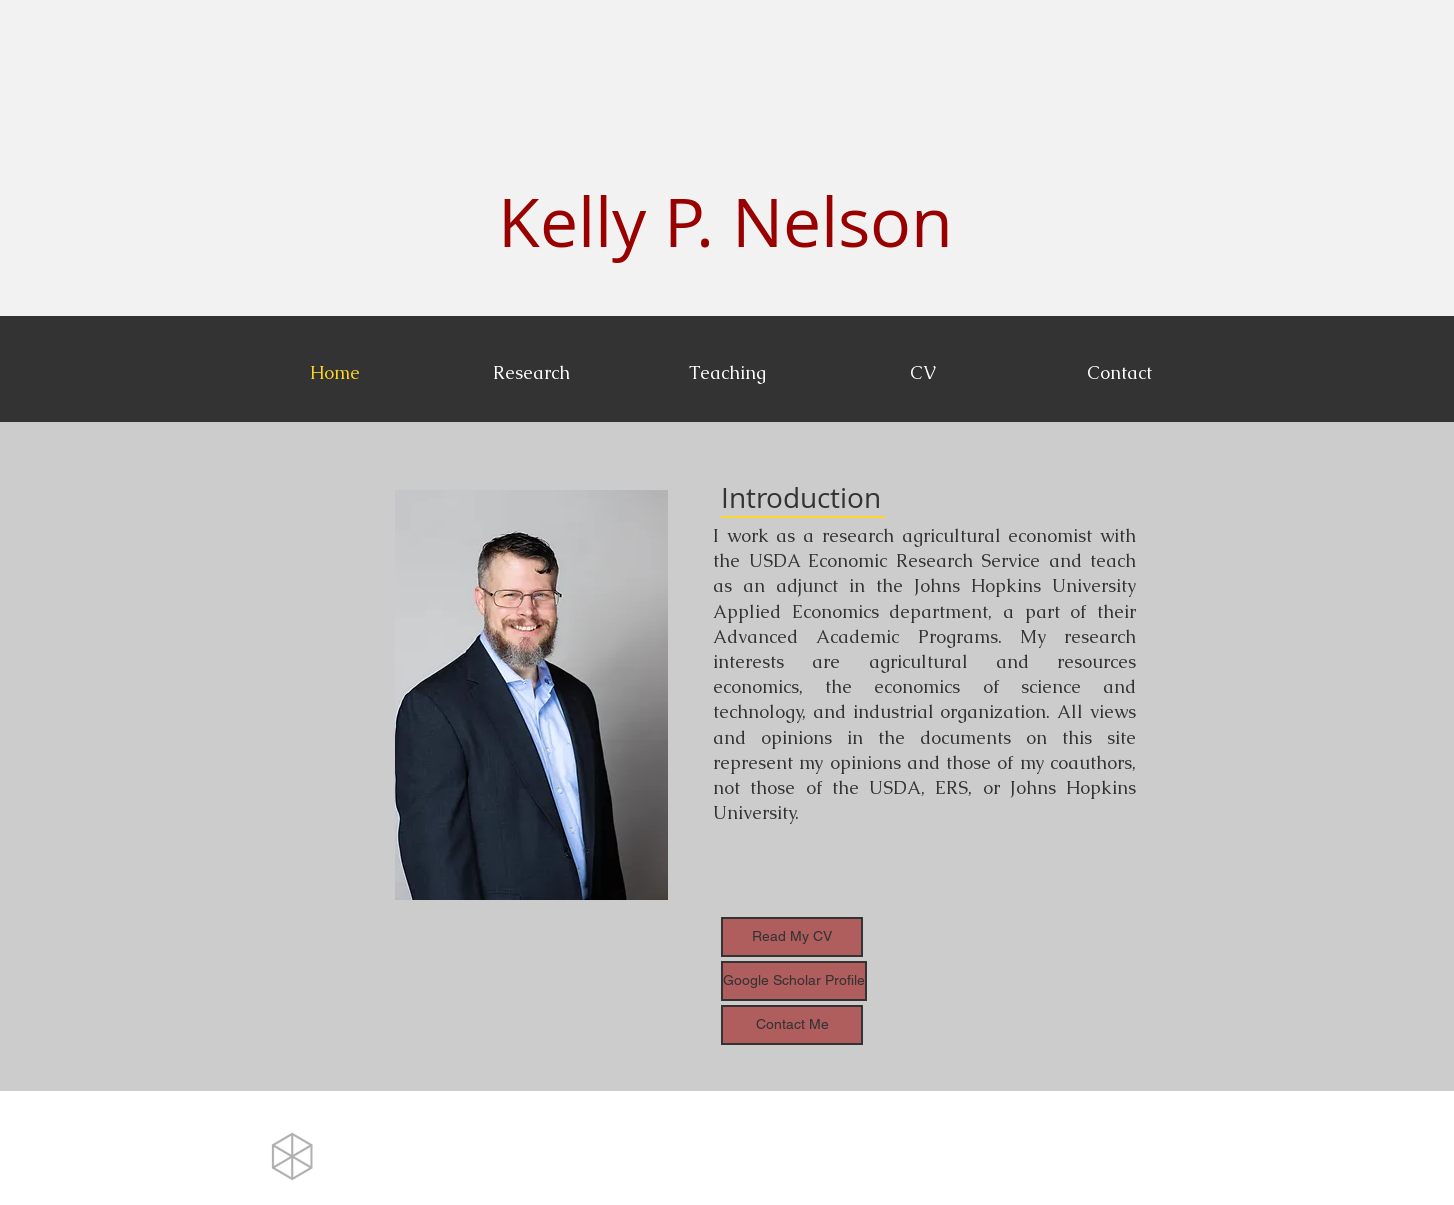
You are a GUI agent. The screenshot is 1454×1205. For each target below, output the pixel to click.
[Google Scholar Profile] (794, 981)
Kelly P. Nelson (725, 221)
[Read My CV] (792, 937)
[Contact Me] (792, 1025)
